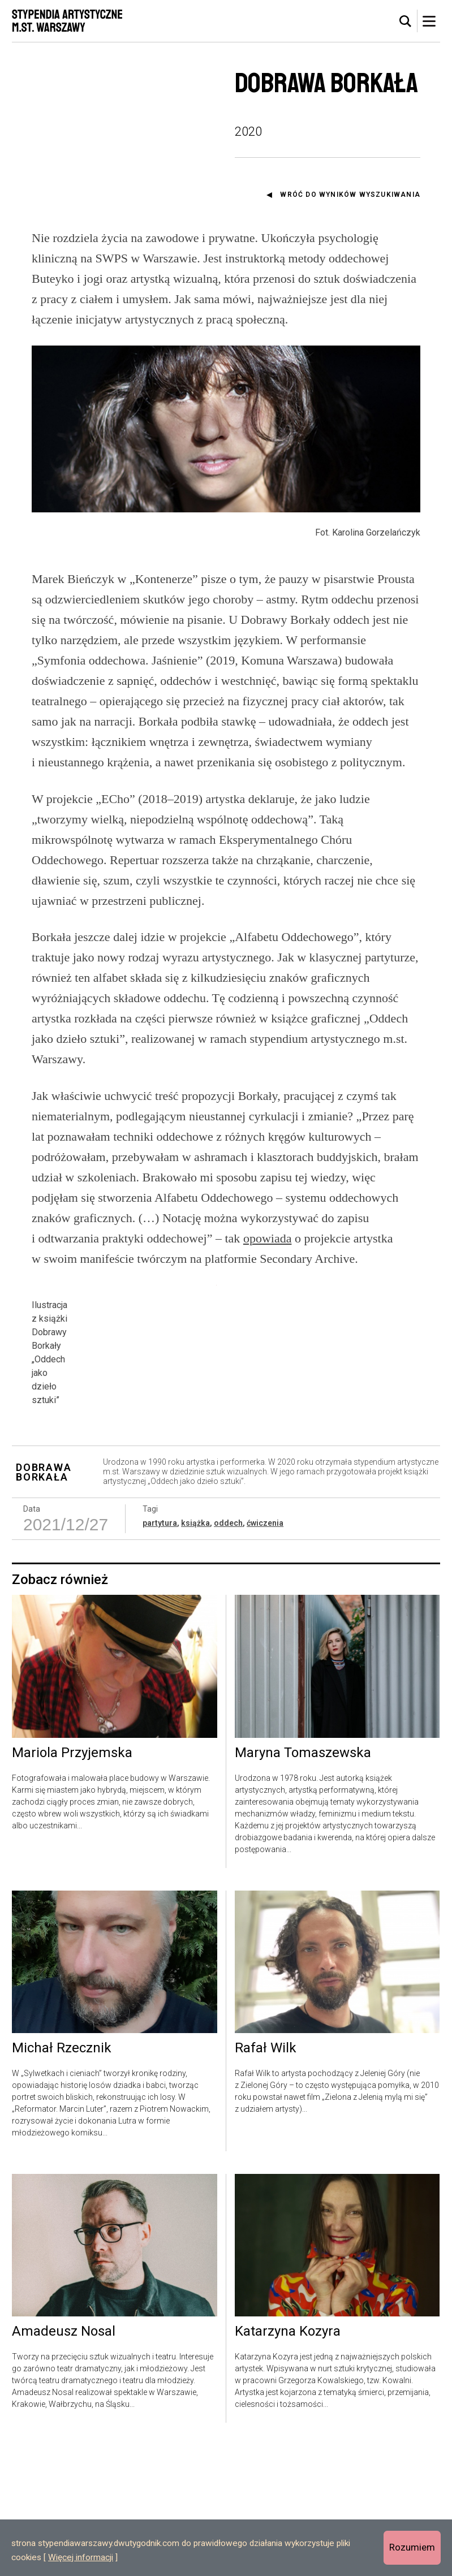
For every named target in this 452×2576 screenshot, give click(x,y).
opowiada (267, 1238)
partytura (160, 1653)
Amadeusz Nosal (63, 2462)
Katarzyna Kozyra (288, 2462)
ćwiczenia (265, 1653)
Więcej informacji (80, 2557)
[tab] (405, 21)
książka (195, 1653)
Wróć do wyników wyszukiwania (350, 195)
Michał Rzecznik (61, 2179)
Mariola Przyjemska (72, 1883)
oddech (228, 1653)
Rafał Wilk (265, 2179)
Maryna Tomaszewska (303, 1883)
